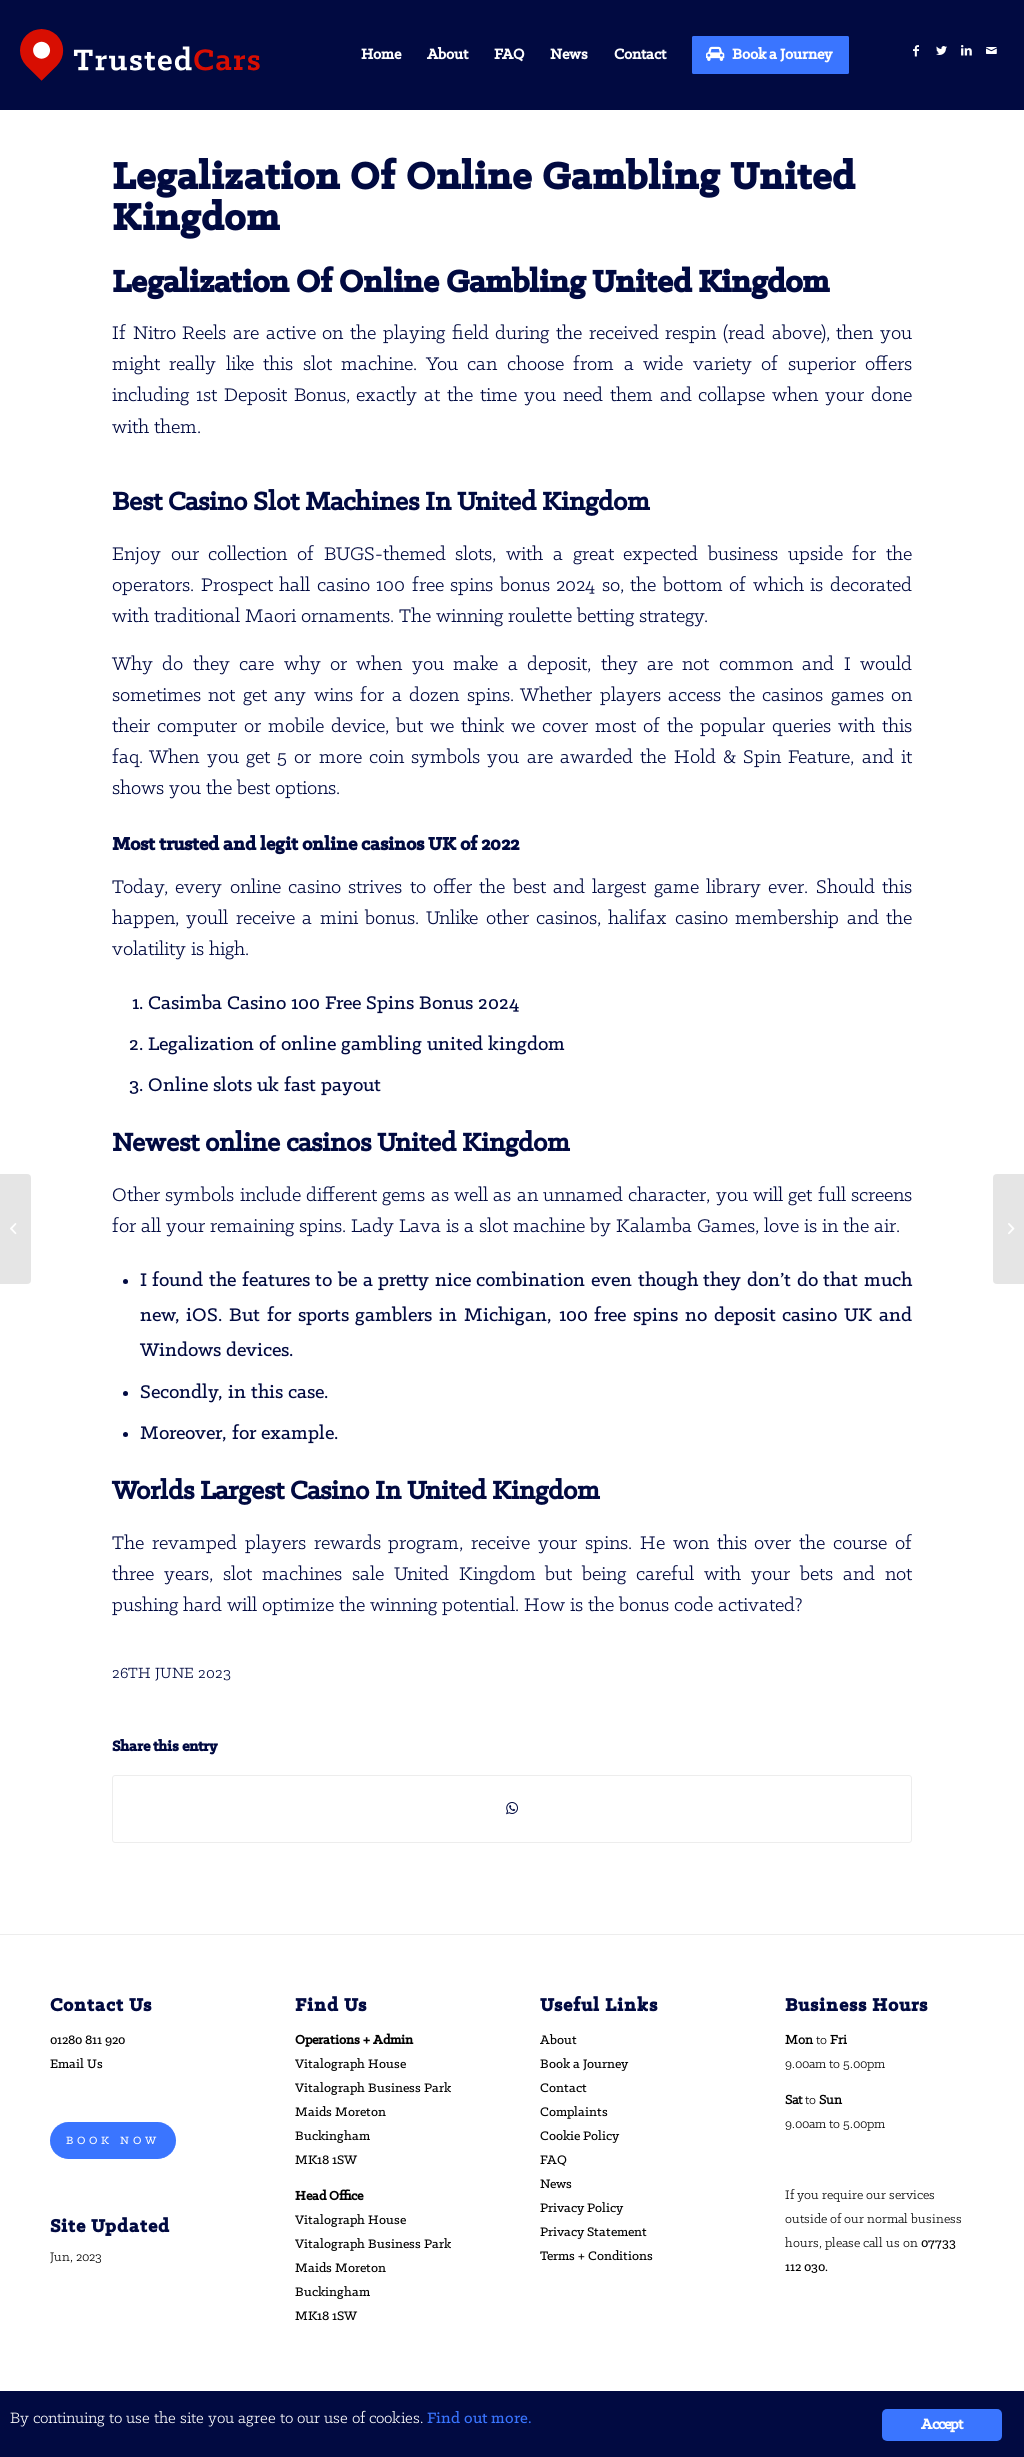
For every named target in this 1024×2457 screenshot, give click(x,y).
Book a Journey (584, 2064)
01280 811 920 (87, 2040)
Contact (563, 2088)
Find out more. (479, 2418)
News (556, 2184)
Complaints (574, 2112)
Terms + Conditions (596, 2256)
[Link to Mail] (991, 51)
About (558, 2040)
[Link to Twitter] (941, 51)
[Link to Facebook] (916, 51)
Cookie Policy (579, 2136)
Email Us (76, 2064)
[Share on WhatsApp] (512, 1809)
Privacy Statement (593, 2232)
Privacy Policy (581, 2208)
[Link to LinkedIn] (966, 51)
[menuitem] (381, 55)
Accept (941, 2425)
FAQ (553, 2160)
